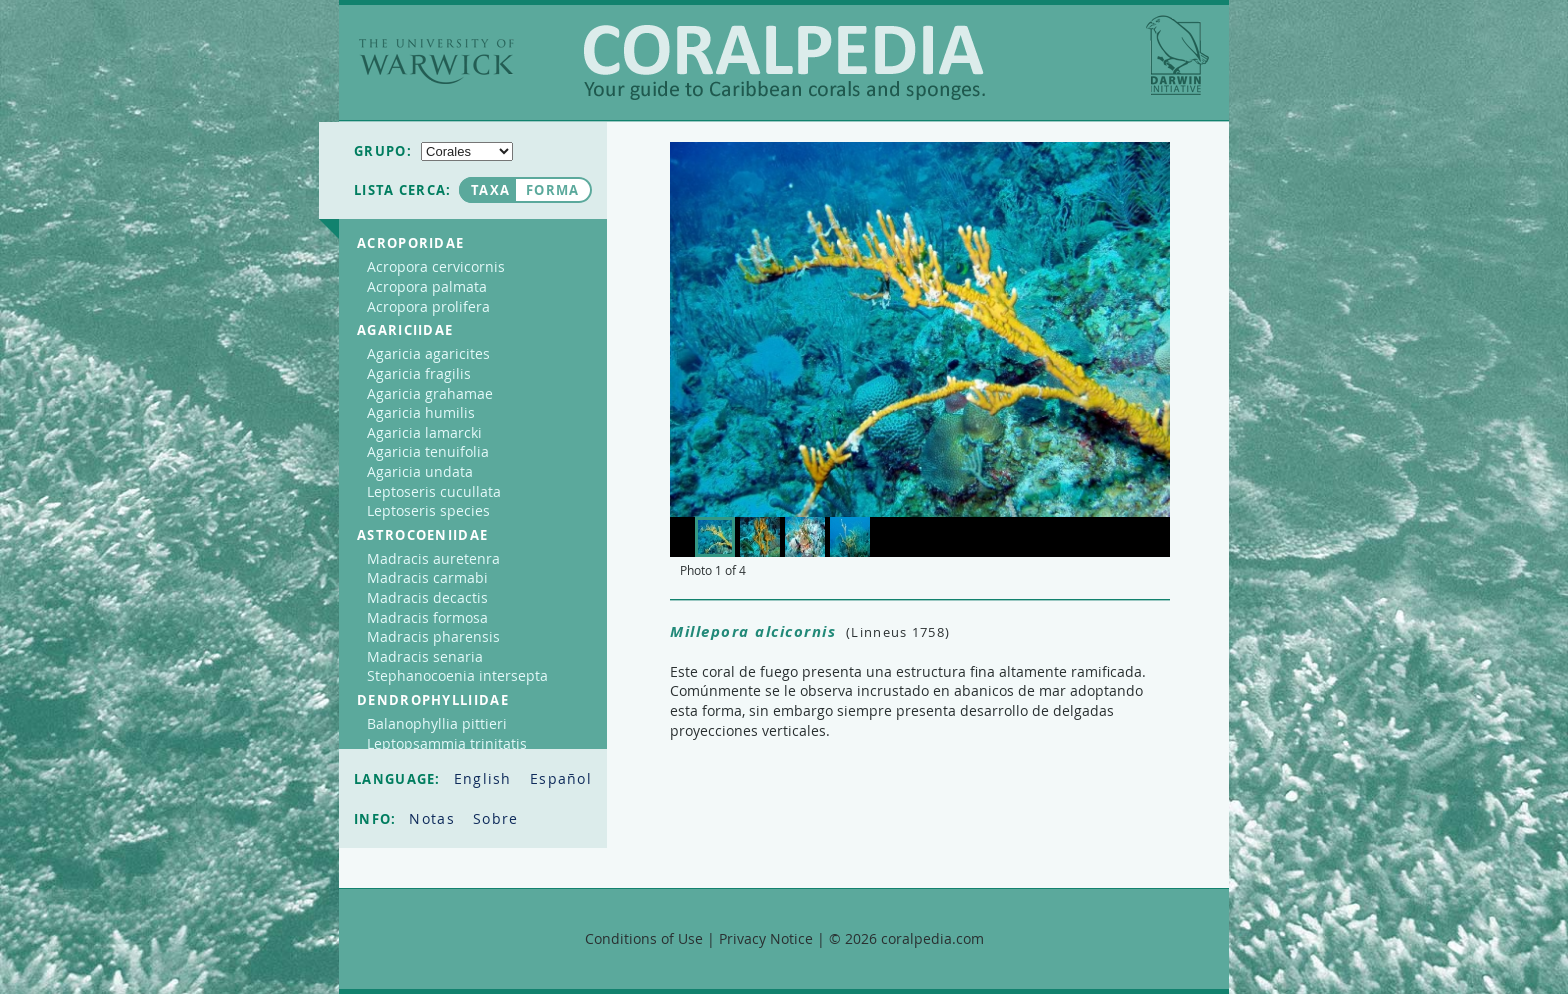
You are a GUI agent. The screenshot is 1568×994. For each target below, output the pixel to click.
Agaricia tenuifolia (428, 451)
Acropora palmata (427, 286)
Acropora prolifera (428, 306)
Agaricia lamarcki (424, 432)
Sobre (496, 818)
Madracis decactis (427, 597)
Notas (434, 818)
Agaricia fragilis (419, 373)
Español (561, 778)
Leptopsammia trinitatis (447, 743)
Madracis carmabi (427, 577)
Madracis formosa (427, 617)
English (485, 778)
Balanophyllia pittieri (437, 723)
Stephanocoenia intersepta (457, 675)
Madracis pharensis (433, 636)
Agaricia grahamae (430, 393)
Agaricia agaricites (428, 353)
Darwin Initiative (1177, 55)
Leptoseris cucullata (434, 491)
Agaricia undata (420, 471)
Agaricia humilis (421, 412)
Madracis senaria (425, 656)
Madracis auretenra (433, 558)
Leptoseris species (428, 510)
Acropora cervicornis (436, 266)
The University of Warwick (436, 61)
